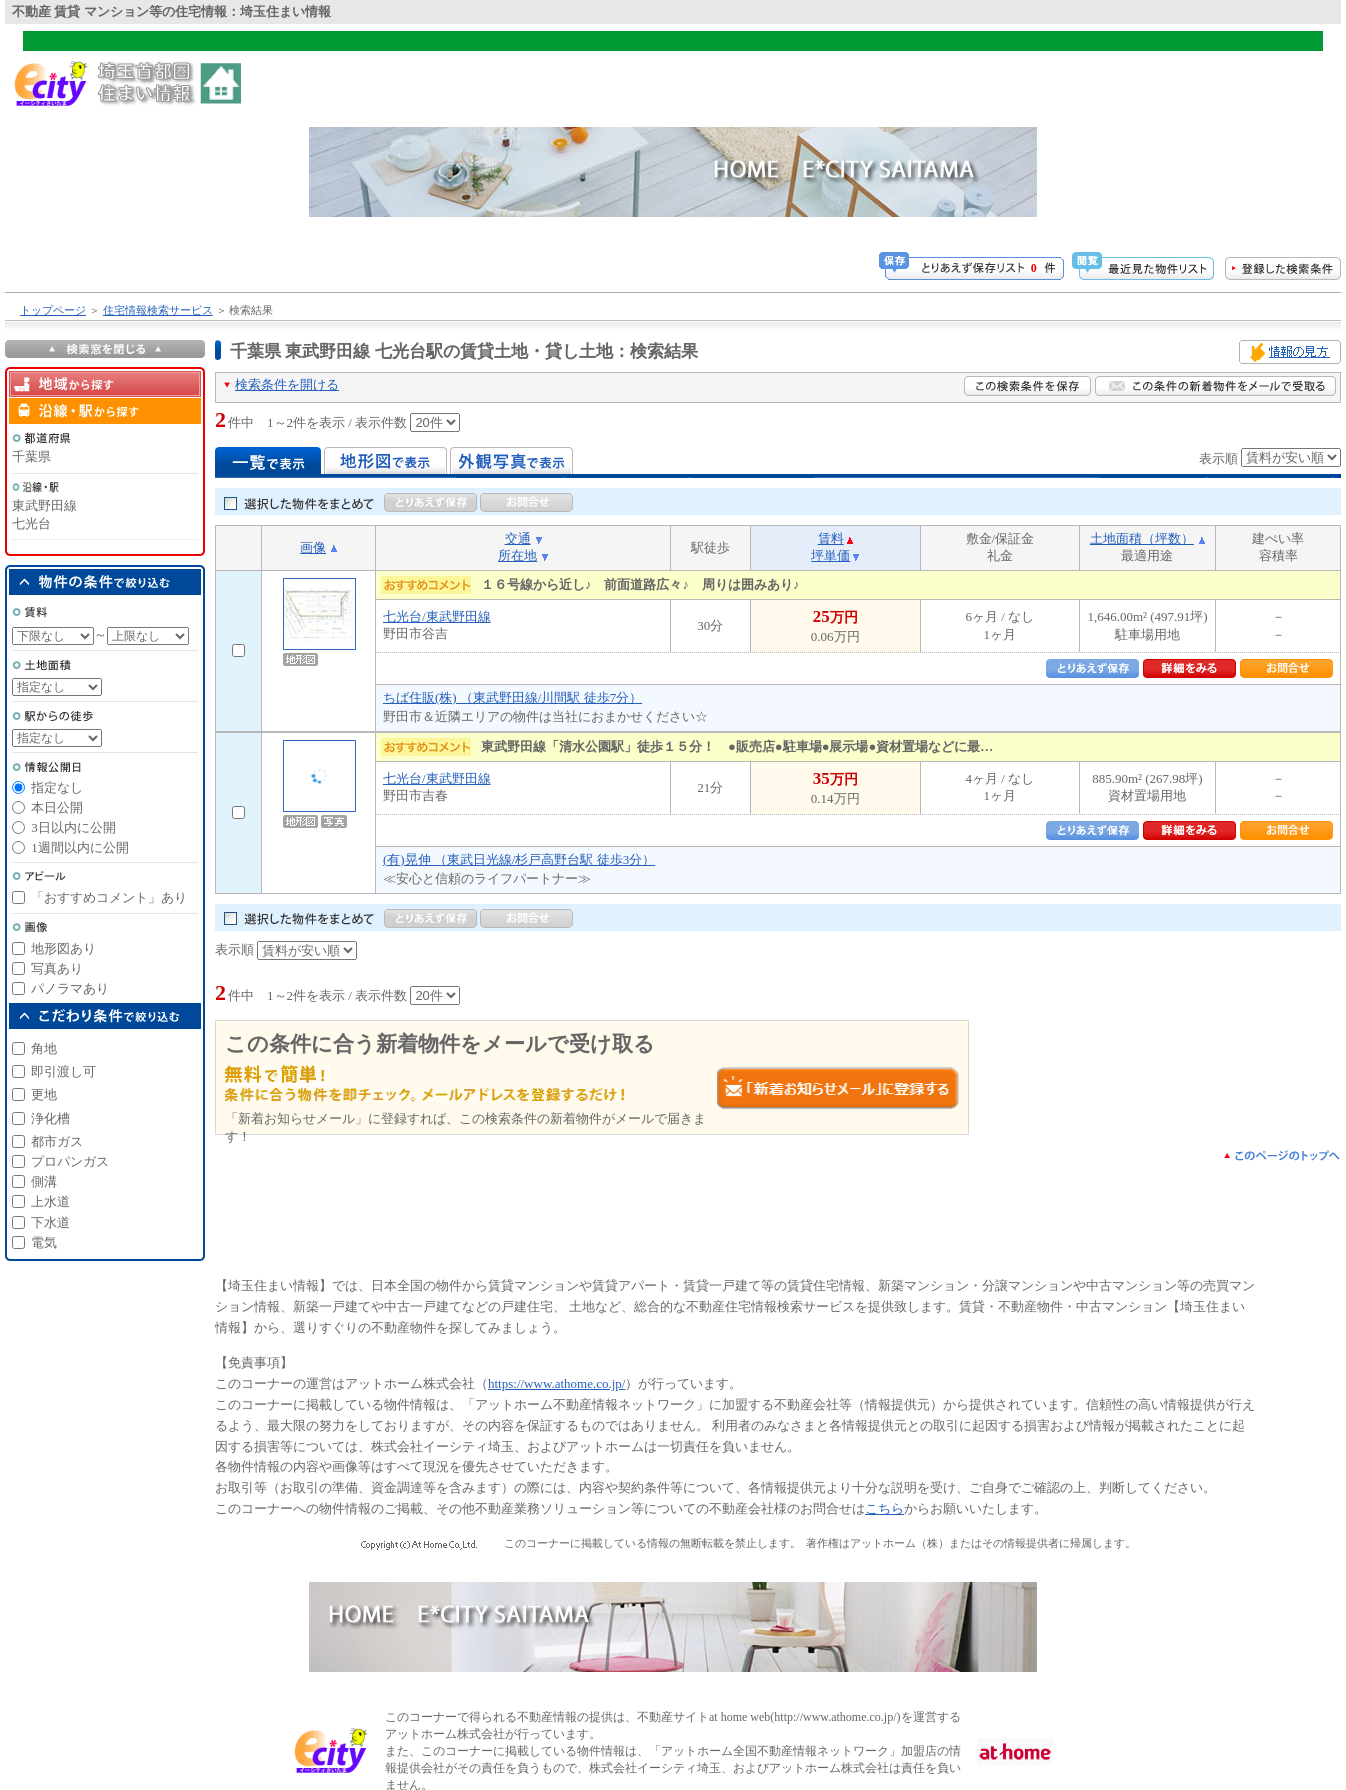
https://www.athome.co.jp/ (556, 1383)
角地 (44, 1048)
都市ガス (57, 1141)
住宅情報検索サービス (158, 310)
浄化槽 (50, 1118)
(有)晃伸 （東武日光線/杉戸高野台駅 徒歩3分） (519, 859)
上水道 (50, 1201)
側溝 (44, 1181)
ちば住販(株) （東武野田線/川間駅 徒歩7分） (512, 697)
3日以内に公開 (73, 827)
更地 (44, 1094)
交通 (518, 538)
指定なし (57, 787)
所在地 (517, 555)
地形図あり (63, 948)
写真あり (57, 968)
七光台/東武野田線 (437, 616)
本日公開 (57, 807)
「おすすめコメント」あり (109, 897)
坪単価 (830, 555)
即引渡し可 (63, 1071)
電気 (44, 1242)
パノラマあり (70, 988)
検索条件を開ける (287, 384)
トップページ (53, 310)
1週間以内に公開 (80, 847)
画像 (313, 547)
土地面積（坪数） (1142, 538)
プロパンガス (70, 1161)
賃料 (831, 538)
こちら (884, 1508)
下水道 (50, 1222)
